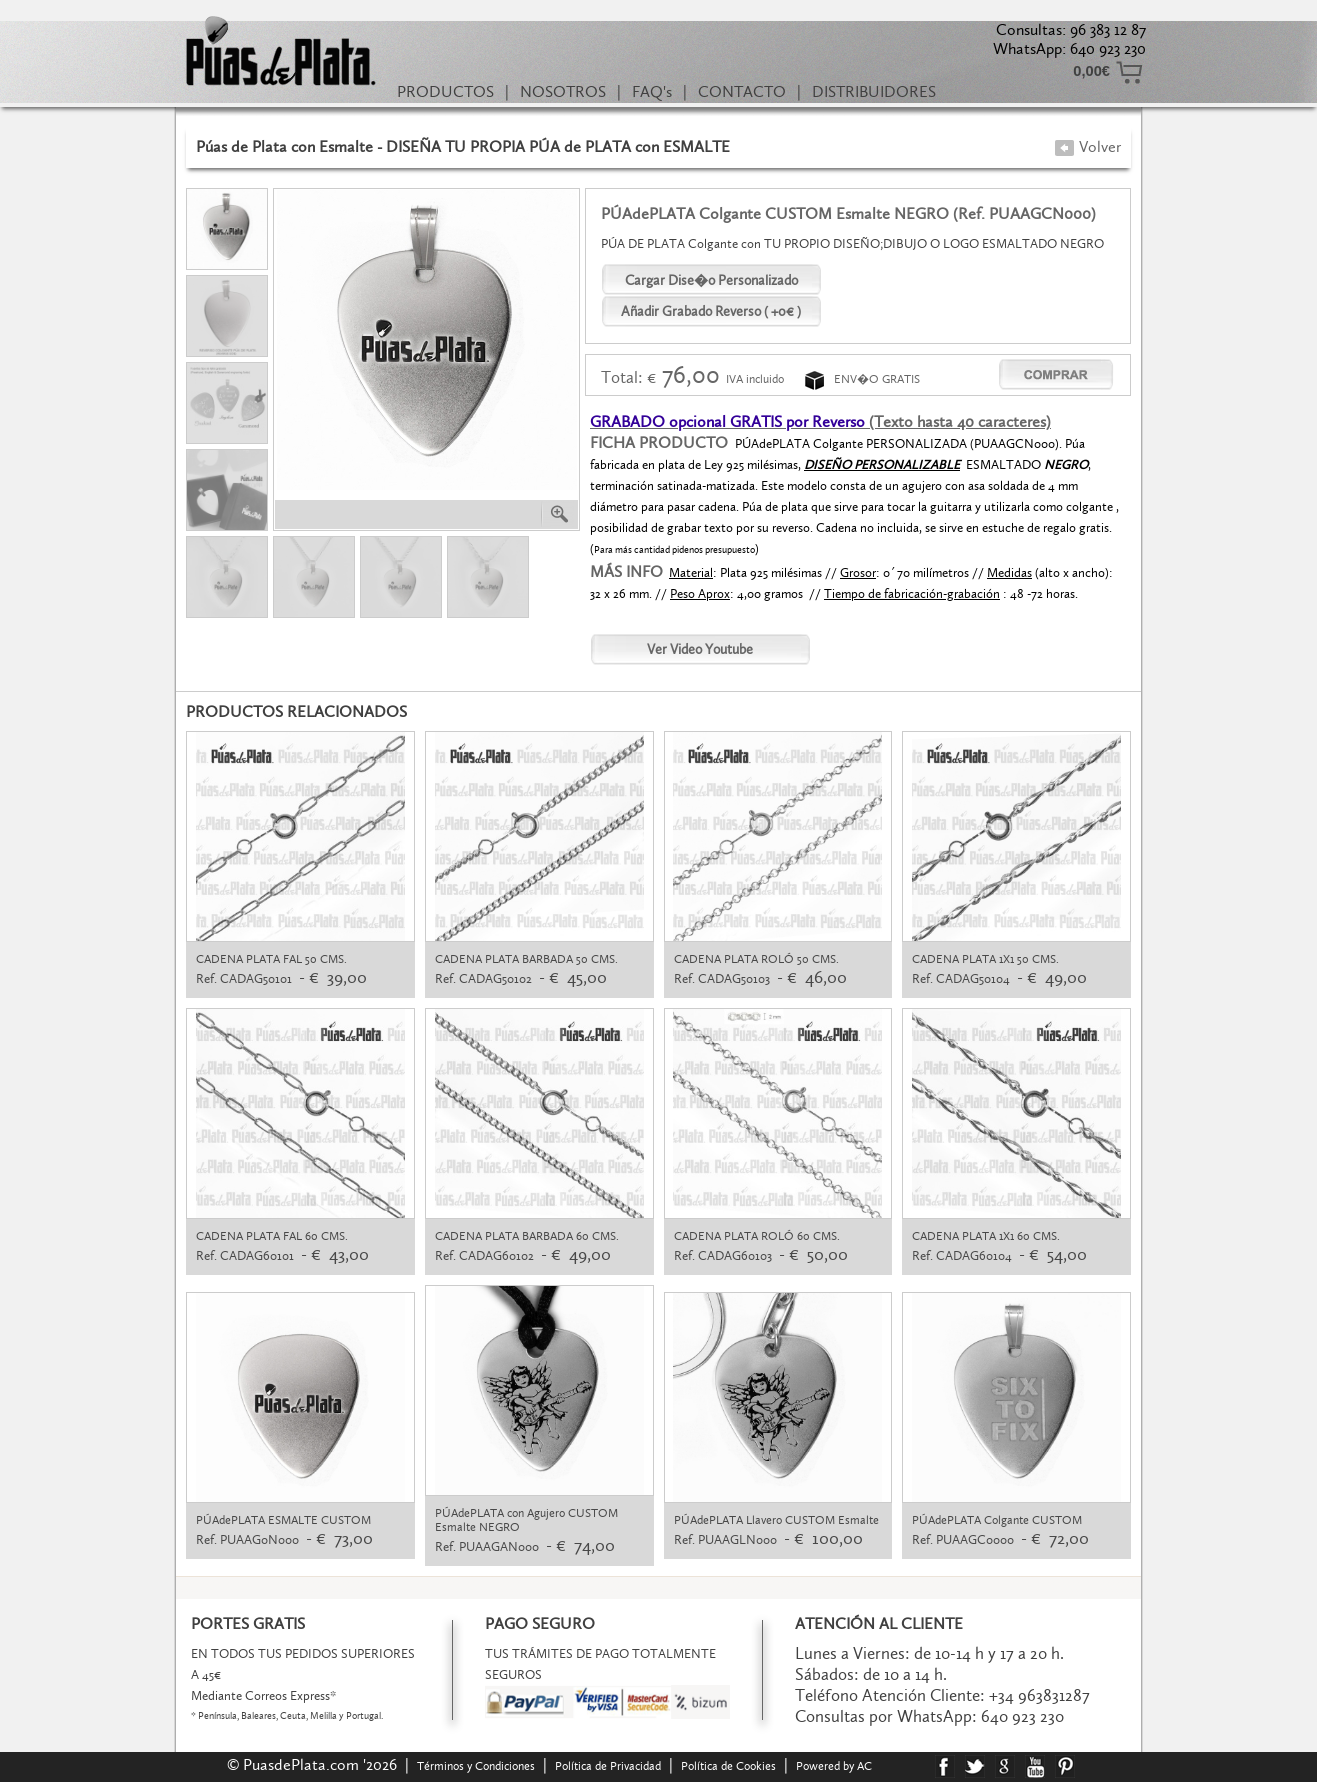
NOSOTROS (563, 91)
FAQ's (652, 91)
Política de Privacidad (608, 1766)
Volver (1087, 146)
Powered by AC (835, 1766)
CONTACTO (742, 91)
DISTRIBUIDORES (874, 91)
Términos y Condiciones (476, 1766)
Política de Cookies (728, 1766)
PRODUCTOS (445, 91)
